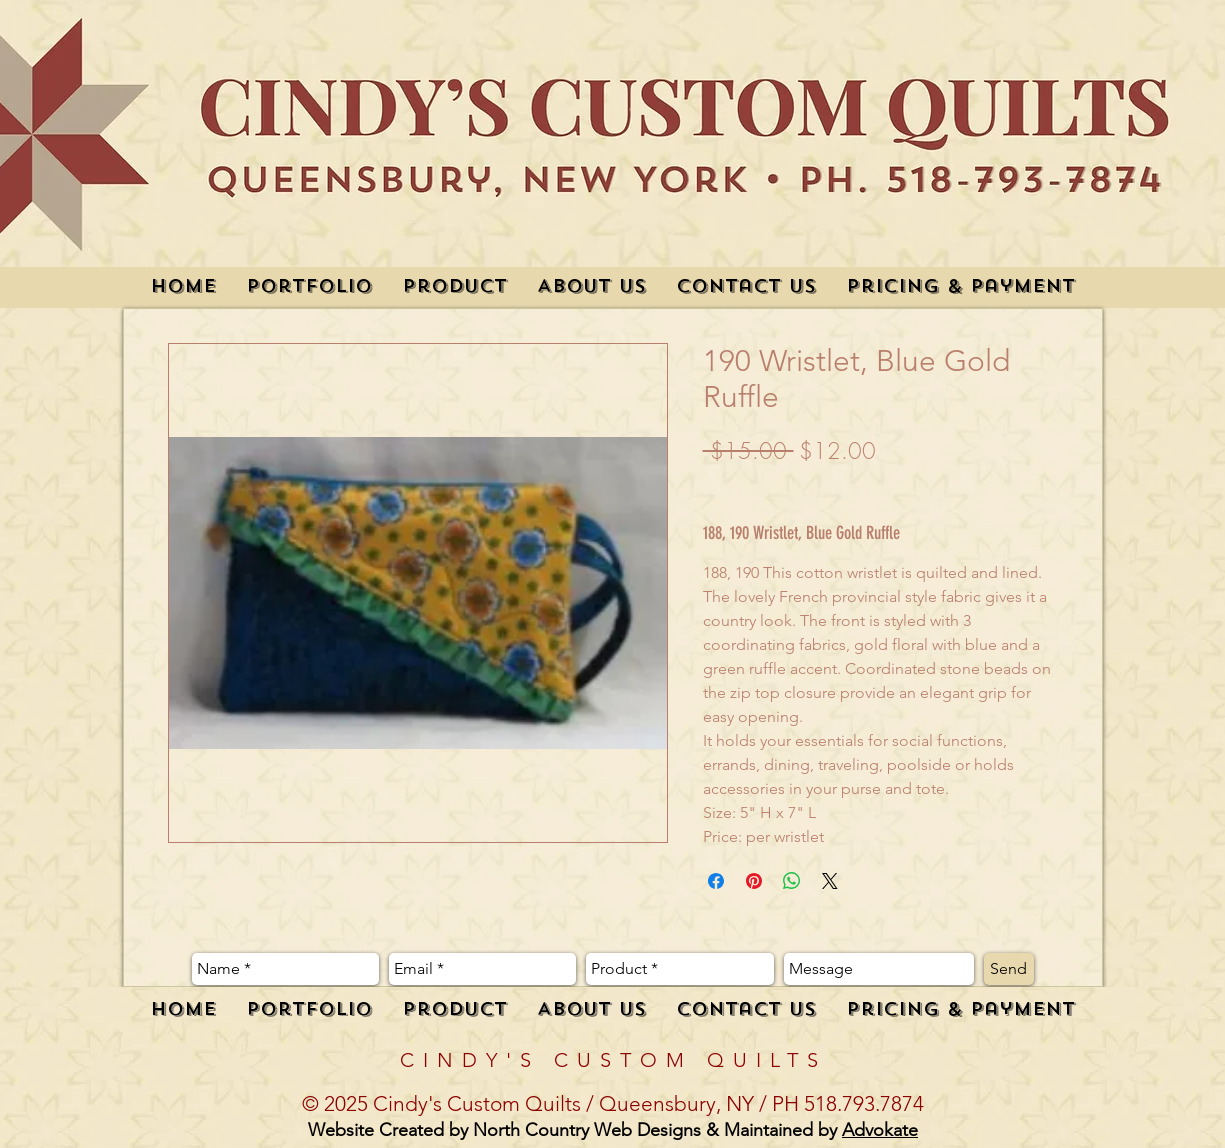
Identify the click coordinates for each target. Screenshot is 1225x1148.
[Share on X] (830, 881)
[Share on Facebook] (716, 881)
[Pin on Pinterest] (754, 881)
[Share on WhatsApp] (792, 881)
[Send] (1009, 969)
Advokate (880, 1130)
